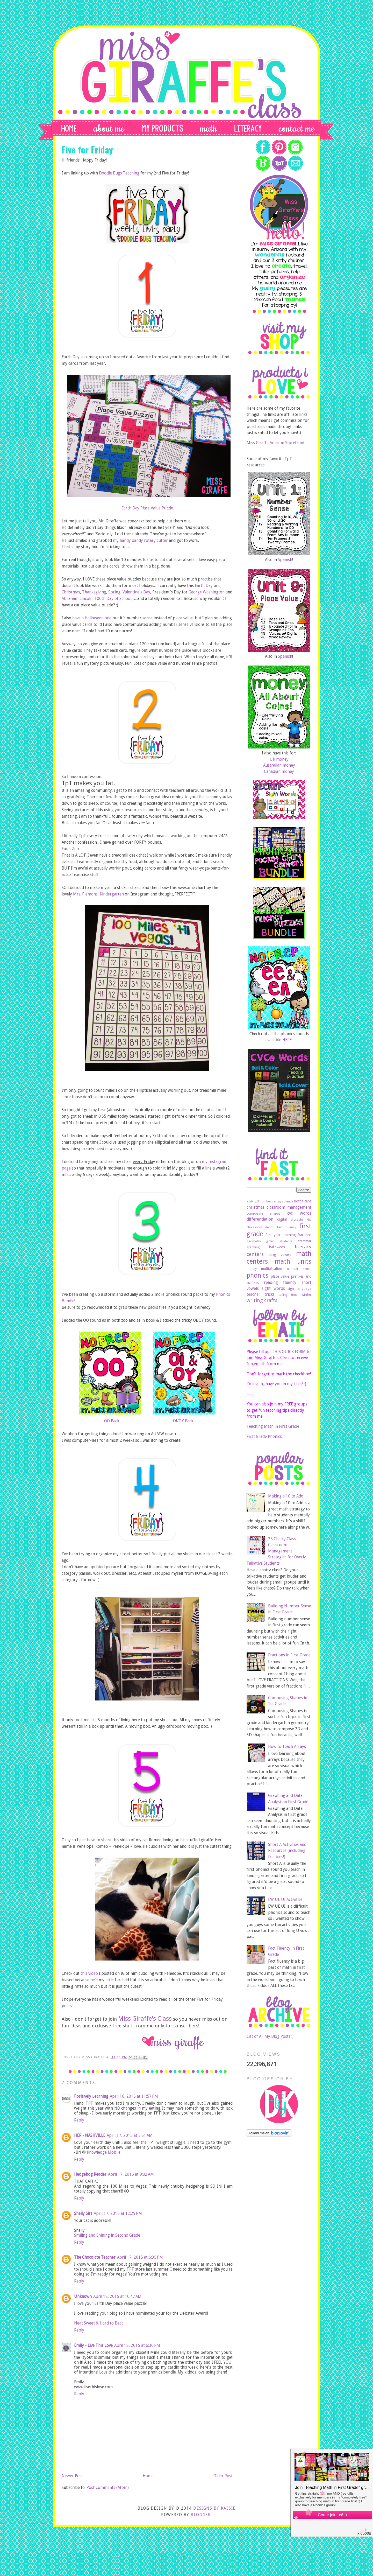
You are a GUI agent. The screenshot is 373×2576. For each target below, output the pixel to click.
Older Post (223, 2475)
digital (282, 1219)
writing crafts (262, 1300)
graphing (253, 1247)
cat (179, 598)
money (252, 1269)
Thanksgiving (94, 592)
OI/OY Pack (183, 1420)
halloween (277, 1247)
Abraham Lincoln (77, 598)
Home (148, 2475)
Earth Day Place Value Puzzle (147, 508)
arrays (278, 1201)
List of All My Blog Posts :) (270, 2036)
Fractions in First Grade (289, 1655)
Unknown (83, 2296)
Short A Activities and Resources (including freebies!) (287, 1850)
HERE (287, 1039)
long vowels (280, 1254)
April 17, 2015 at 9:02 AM (131, 2174)
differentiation (260, 1219)
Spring (114, 592)
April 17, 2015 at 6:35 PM (140, 2257)
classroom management (289, 1207)
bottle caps (302, 1201)
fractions (304, 1235)
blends (288, 1201)
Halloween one (98, 617)
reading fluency (280, 1282)
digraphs (297, 1219)
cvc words (299, 1213)
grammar (304, 1241)
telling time (288, 1295)
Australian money (279, 765)
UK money (279, 759)
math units (293, 1261)
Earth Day (204, 585)
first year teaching (281, 1235)
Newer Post (72, 2475)
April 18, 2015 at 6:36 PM (137, 2345)
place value (280, 1276)
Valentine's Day (136, 592)
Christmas (71, 592)
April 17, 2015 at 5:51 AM (130, 2135)
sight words (273, 1288)
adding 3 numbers (260, 1201)
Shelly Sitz (83, 2213)
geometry (254, 1241)
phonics (257, 1275)
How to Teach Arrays (287, 1746)
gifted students (279, 1241)
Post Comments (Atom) (108, 2487)
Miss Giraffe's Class (145, 2018)
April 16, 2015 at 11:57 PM (134, 2096)
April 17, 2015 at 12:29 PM (118, 2213)
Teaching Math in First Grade (273, 1426)
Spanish (285, 559)
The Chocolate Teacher (95, 2257)
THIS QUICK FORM (289, 1351)
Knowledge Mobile (103, 2152)
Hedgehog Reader (90, 2174)
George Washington (207, 592)
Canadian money (279, 771)
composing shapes (263, 1213)
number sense (299, 1269)
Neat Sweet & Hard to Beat (98, 2323)
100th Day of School (113, 598)
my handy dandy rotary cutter (140, 540)
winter (306, 1294)
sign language (299, 1288)
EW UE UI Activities (285, 1899)
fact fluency (286, 1227)
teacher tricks (261, 1294)
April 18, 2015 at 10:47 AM (117, 2296)
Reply (79, 2120)
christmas (255, 1207)
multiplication (271, 1268)
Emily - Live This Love (93, 2345)
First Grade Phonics (264, 1436)
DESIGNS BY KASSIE (214, 2508)
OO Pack (111, 1420)
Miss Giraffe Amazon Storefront (276, 442)
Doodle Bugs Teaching (119, 173)
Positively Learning (91, 2096)
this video (89, 1973)
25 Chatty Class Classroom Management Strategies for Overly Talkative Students (276, 1551)
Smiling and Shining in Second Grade (107, 2235)
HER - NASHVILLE (89, 2135)
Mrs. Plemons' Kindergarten (98, 894)
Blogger (201, 2514)
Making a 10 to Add (285, 1496)
